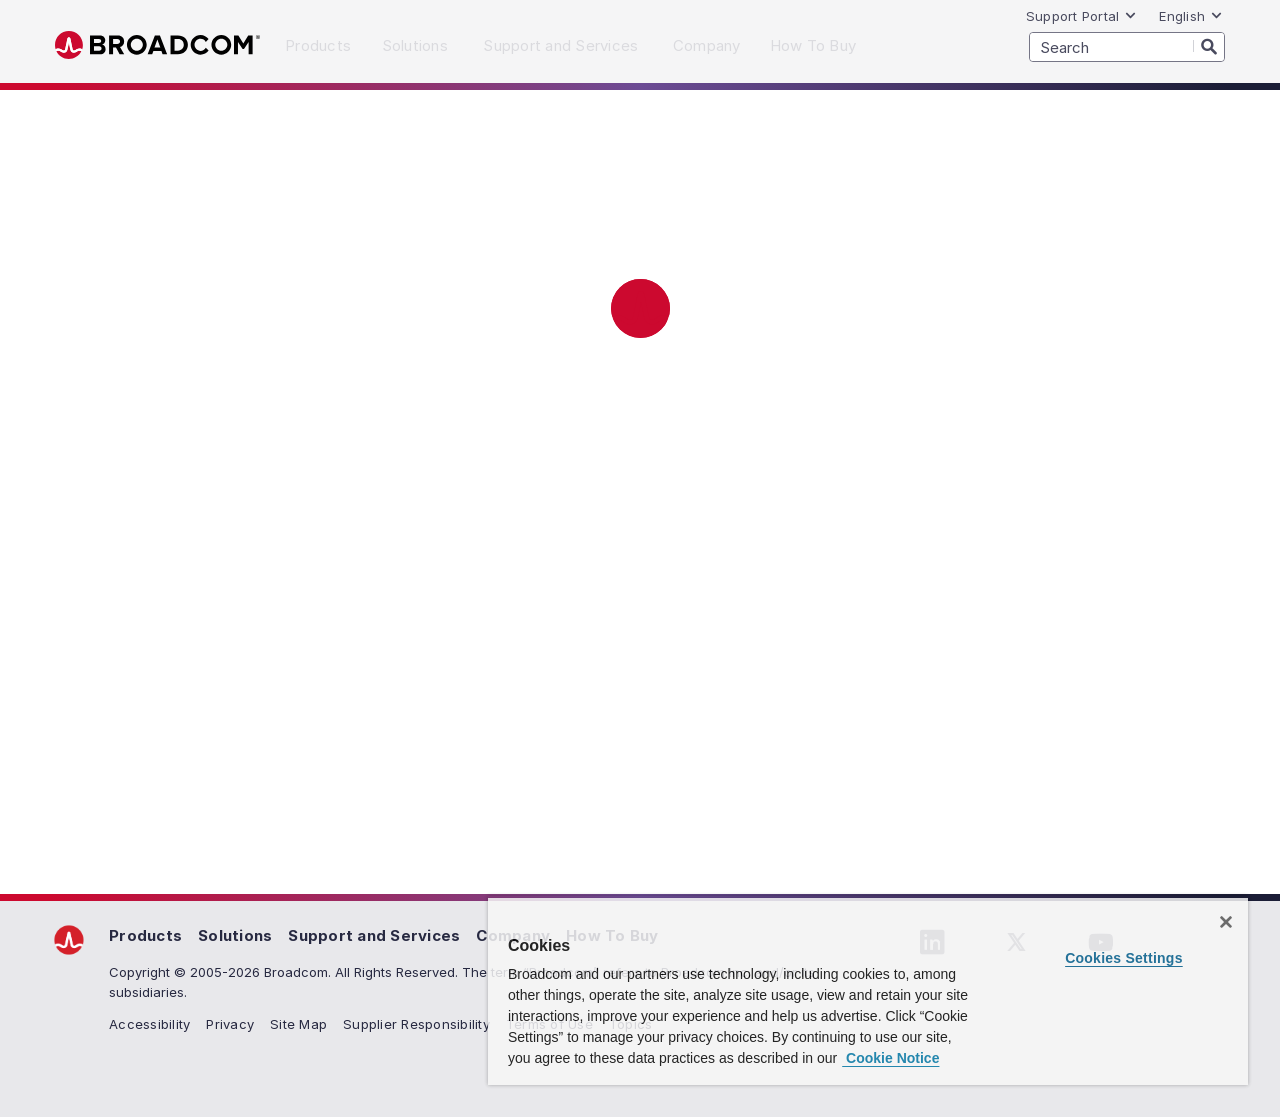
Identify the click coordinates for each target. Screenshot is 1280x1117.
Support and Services (374, 935)
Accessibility (149, 1024)
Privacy (230, 1024)
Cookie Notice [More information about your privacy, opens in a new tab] (890, 1058)
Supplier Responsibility (416, 1024)
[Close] (1226, 922)
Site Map (298, 1024)
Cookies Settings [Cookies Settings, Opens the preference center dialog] (1124, 958)
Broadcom (157, 45)
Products (145, 935)
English (1191, 16)
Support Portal (1082, 16)
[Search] (1209, 46)
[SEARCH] (1127, 47)
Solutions (235, 935)
